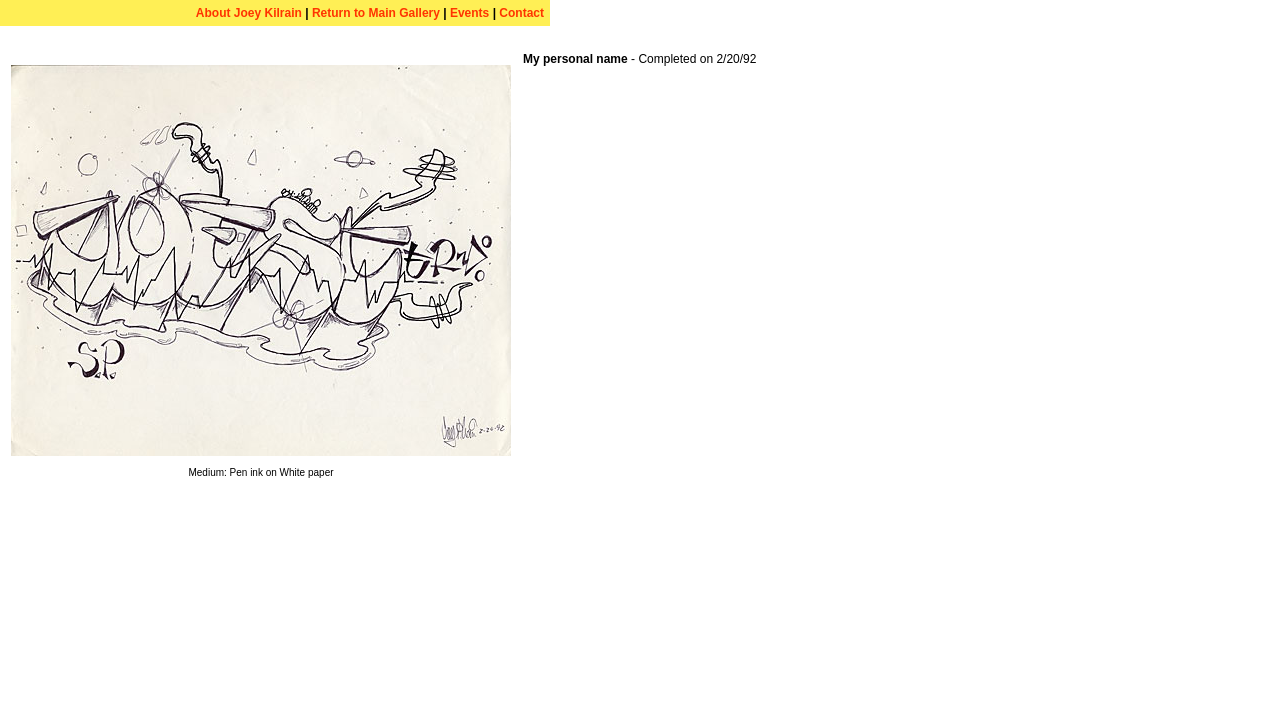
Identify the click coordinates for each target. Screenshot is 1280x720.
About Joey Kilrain (249, 13)
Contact (521, 13)
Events (469, 13)
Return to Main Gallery (376, 13)
